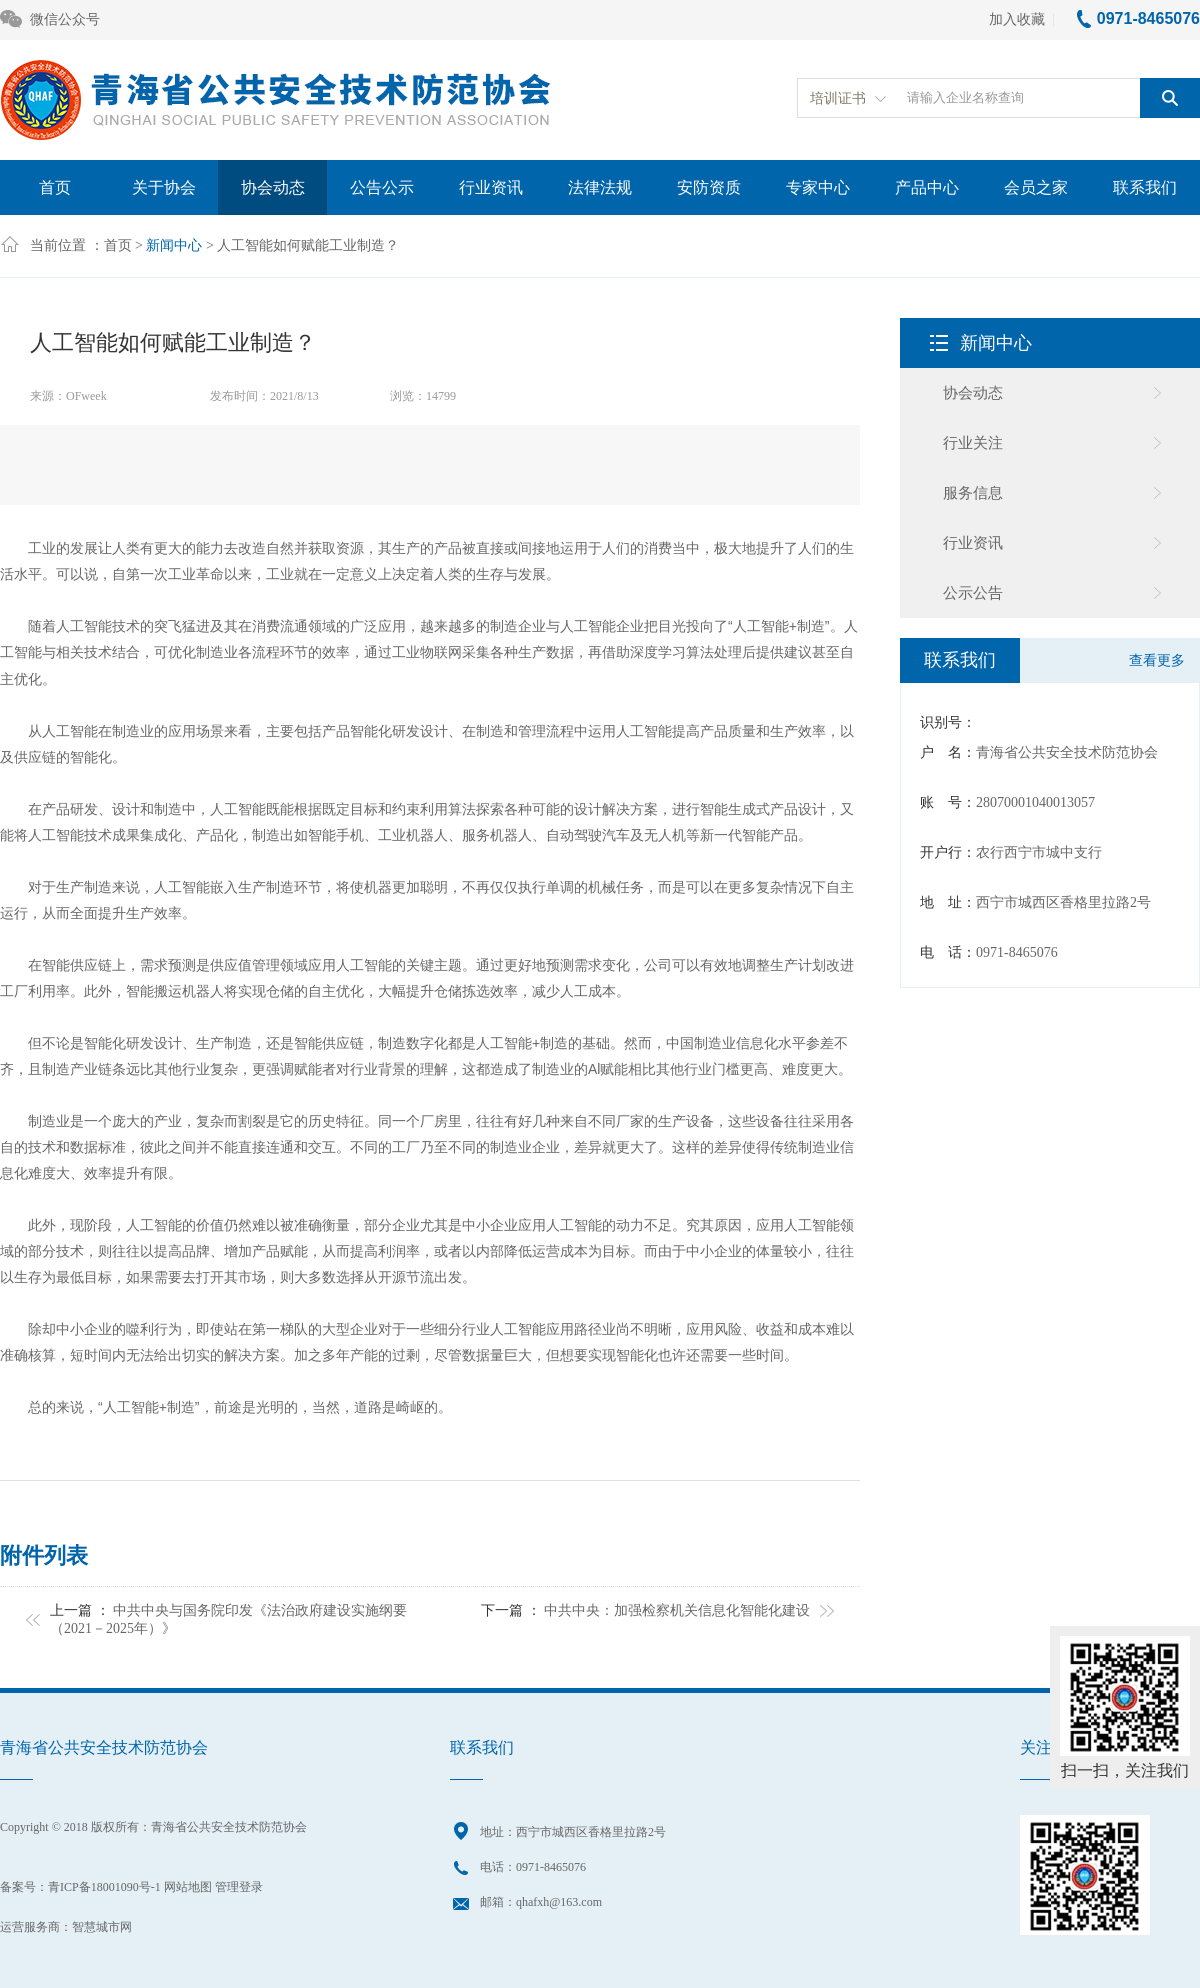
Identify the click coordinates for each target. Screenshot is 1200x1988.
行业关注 (973, 443)
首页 (55, 187)
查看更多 (1157, 660)
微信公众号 (50, 20)
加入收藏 (1017, 19)
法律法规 (600, 187)
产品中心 (927, 187)
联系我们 (1145, 187)
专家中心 (818, 187)
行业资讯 (491, 187)
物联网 (441, 652)
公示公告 (973, 593)
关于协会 (164, 187)
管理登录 (239, 1887)
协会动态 (273, 187)
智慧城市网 (102, 1927)
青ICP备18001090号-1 (104, 1887)
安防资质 (709, 187)
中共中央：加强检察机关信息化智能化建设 (677, 1610)
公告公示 (382, 187)
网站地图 (188, 1887)
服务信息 (973, 493)
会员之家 (1036, 187)
